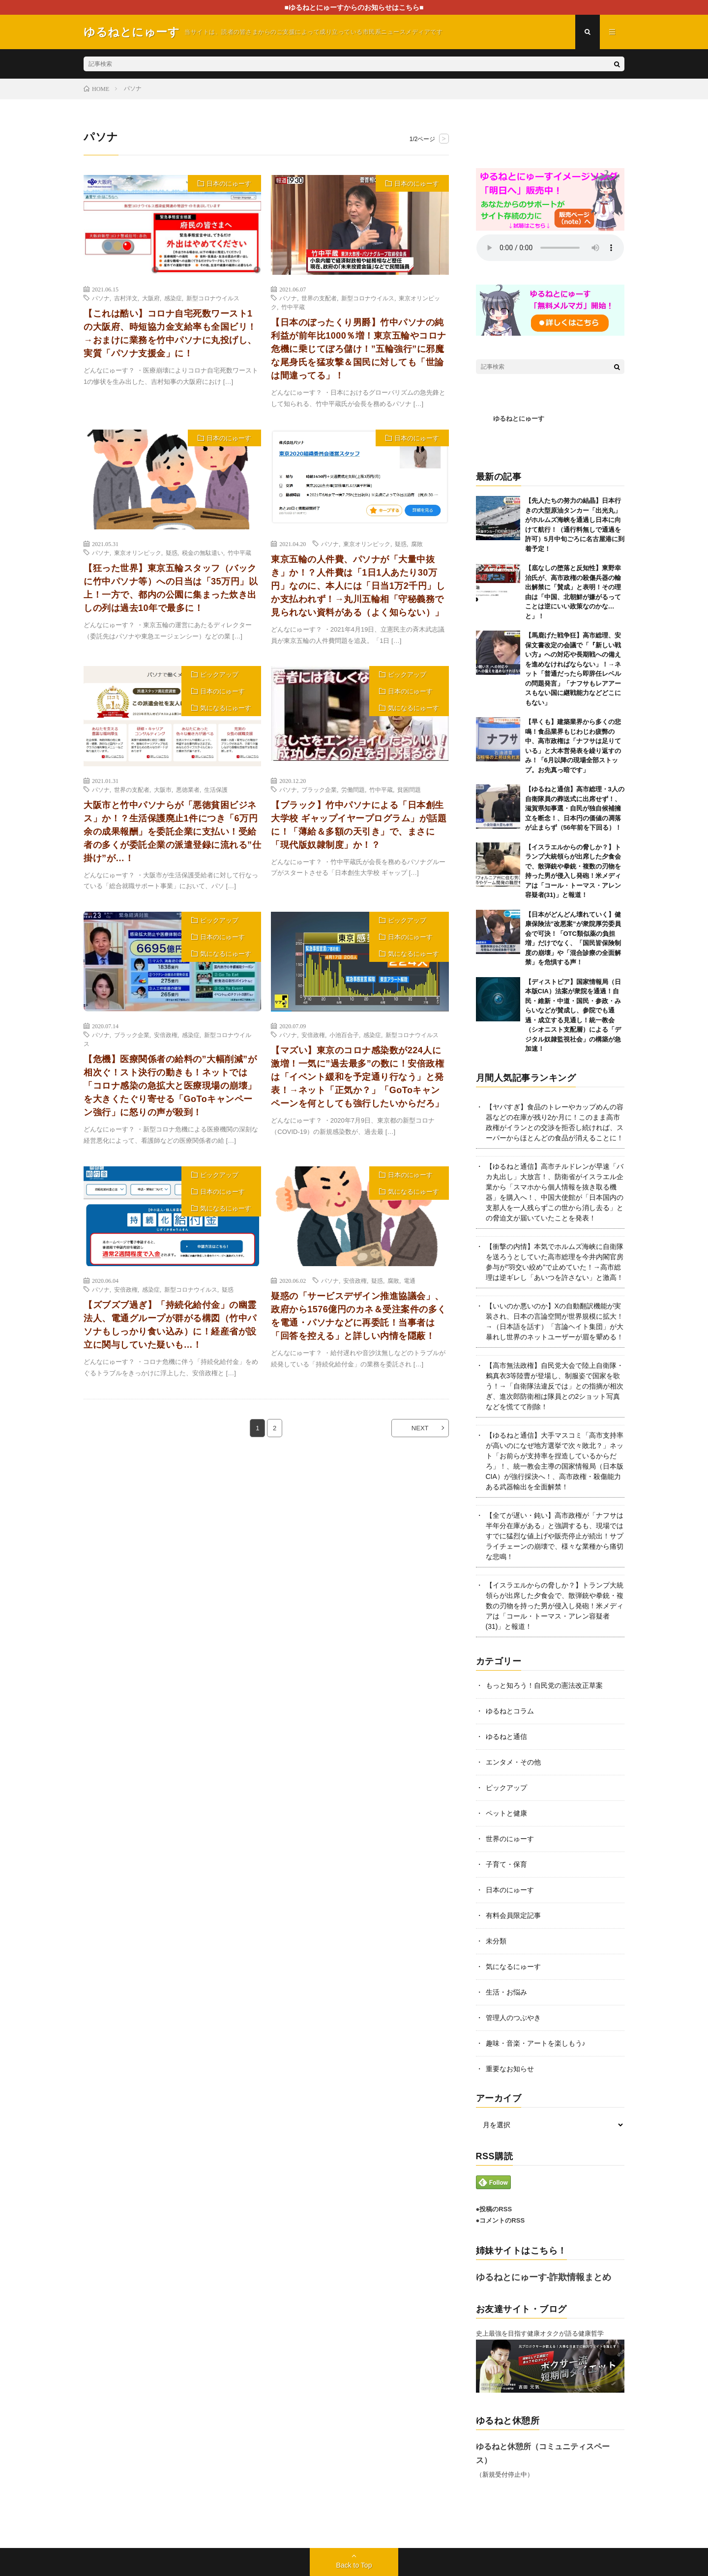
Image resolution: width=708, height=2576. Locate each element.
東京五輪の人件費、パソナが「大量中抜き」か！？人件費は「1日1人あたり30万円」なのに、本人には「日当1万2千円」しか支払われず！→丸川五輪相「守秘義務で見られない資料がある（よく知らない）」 (358, 585)
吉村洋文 (126, 298)
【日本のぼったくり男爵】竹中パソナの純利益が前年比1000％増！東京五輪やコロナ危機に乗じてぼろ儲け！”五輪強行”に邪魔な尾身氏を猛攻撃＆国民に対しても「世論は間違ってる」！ (358, 349)
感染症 (173, 298)
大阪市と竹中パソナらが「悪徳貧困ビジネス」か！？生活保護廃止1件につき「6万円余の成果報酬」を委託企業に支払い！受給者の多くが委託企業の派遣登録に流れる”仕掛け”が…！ (172, 831)
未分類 (496, 1941)
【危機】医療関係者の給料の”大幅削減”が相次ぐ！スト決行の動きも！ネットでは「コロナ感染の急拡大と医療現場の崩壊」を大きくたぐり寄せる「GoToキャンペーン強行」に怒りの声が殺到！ (170, 1085)
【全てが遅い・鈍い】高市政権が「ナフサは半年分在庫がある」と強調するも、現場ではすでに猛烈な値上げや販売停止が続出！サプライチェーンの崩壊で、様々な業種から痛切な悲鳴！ (554, 1536)
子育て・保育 (506, 1864)
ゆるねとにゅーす (518, 418)
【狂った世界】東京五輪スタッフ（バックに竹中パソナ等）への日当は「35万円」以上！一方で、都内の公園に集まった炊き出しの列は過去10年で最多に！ (171, 588)
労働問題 (353, 789)
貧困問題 (409, 789)
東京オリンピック (137, 552)
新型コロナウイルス (212, 298)
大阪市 (163, 789)
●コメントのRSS (500, 2220)
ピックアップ (219, 674)
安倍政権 (165, 1035)
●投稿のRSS (494, 2209)
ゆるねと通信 (506, 1736)
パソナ (101, 298)
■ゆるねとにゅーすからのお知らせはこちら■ (354, 7)
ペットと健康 (506, 1813)
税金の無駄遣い (202, 552)
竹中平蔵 (293, 307)
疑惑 (171, 552)
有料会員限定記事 (513, 1915)
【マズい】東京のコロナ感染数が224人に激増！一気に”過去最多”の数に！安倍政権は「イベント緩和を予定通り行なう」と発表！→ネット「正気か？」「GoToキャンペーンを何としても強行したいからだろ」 (357, 1076)
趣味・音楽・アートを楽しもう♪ (536, 2043)
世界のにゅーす (510, 1839)
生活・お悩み (506, 1992)
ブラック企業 (319, 789)
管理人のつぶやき (513, 2018)
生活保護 (216, 789)
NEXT (420, 1428)
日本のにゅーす (228, 183)
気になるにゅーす (225, 708)
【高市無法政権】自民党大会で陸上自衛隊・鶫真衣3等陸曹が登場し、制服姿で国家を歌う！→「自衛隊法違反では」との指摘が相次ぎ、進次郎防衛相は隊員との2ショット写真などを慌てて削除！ (554, 1386)
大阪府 (151, 298)
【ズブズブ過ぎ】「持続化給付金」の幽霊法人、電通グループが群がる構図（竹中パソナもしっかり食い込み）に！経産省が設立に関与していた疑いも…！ (170, 1325)
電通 (409, 1280)
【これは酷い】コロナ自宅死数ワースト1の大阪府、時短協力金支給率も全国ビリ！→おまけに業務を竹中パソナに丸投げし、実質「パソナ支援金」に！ (170, 333)
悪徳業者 (188, 789)
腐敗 (417, 544)
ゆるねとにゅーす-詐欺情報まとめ (544, 2277)
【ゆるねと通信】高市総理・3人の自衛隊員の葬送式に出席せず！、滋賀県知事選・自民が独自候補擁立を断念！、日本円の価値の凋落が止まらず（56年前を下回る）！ (574, 808)
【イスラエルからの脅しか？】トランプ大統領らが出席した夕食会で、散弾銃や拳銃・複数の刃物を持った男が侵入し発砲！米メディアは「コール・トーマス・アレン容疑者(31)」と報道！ (554, 1605)
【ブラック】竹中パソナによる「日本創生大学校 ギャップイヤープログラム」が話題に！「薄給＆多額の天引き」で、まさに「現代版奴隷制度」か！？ (358, 825)
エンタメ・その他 (513, 1762)
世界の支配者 (319, 298)
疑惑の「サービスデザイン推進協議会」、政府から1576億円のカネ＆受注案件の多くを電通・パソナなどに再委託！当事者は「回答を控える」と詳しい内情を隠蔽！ (358, 1316)
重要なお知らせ (510, 2069)
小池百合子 (344, 1035)
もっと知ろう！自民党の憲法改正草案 (544, 1685)
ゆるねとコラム (510, 1711)
